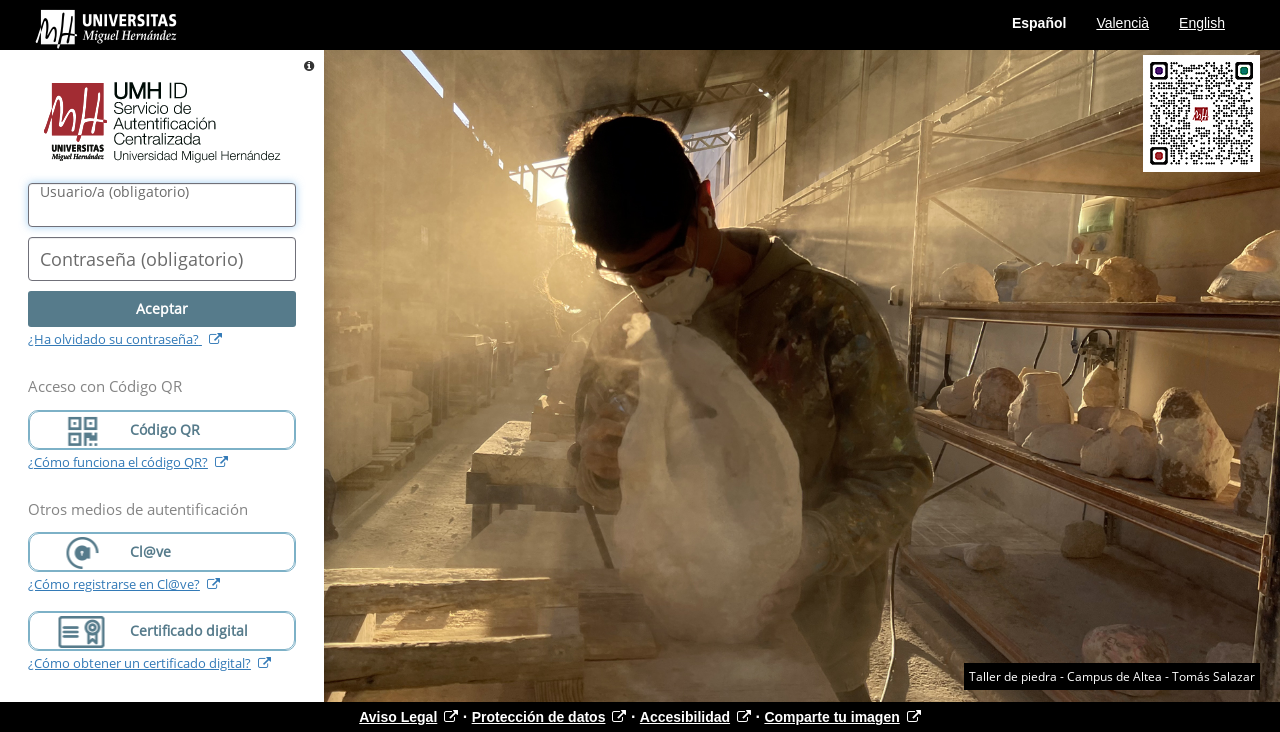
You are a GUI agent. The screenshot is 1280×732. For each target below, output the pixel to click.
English (1202, 23)
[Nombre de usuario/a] (162, 205)
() (114, 192)
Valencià (1122, 23)
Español (1039, 23)
